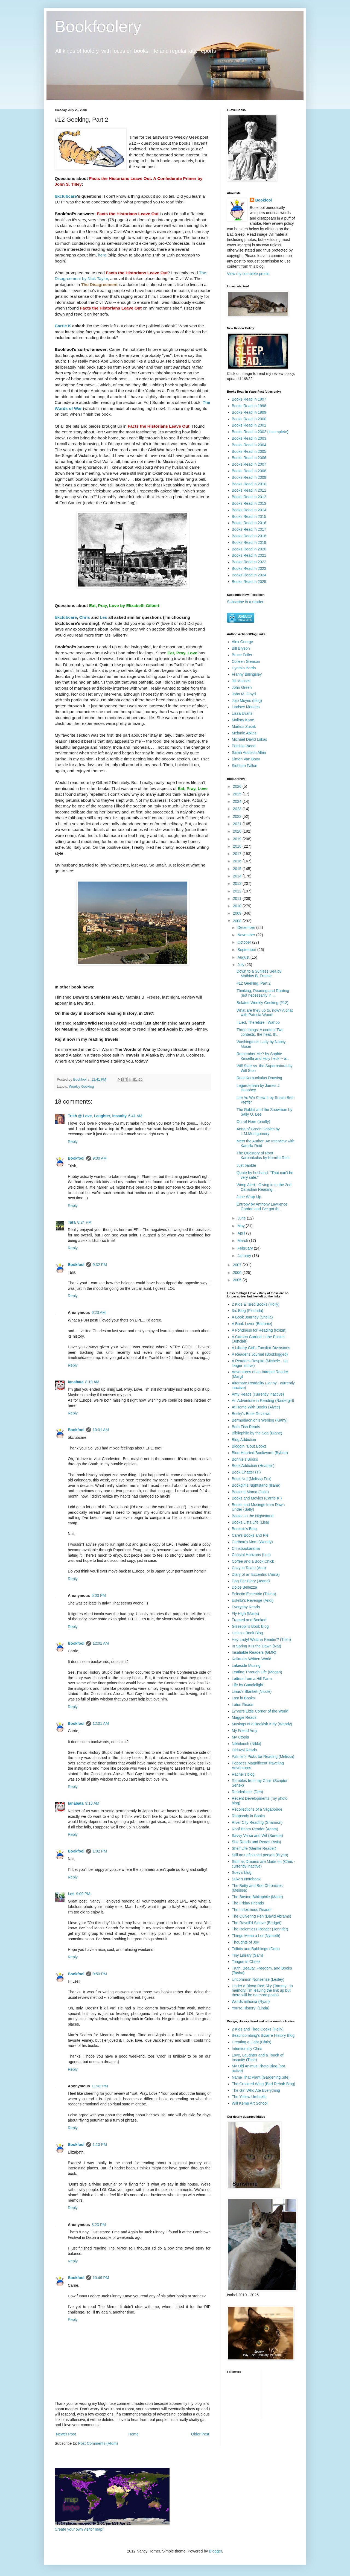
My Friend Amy (244, 1730)
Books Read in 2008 (249, 471)
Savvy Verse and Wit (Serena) (257, 1835)
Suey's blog (242, 1872)
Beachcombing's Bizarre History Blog (263, 2035)
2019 (238, 839)
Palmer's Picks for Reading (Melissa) (263, 1756)
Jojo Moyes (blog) (247, 700)
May (241, 1226)
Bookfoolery (98, 26)
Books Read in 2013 (249, 503)
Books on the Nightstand (253, 1516)
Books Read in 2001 (249, 425)
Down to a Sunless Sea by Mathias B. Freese (259, 973)
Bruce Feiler (242, 655)
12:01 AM (101, 1643)
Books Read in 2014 (249, 510)
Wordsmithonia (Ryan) (251, 2001)
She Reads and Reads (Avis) (256, 1842)
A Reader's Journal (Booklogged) (260, 1354)
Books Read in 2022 (249, 562)
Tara (72, 1222)
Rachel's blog (243, 1774)
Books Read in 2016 (249, 523)
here (102, 255)
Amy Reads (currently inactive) (258, 1394)
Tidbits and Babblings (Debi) (256, 1949)
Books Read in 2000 (249, 419)
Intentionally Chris (247, 2048)
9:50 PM (100, 1974)
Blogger (215, 2551)
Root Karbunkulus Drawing (259, 1078)
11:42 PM (100, 2086)
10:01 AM (101, 1430)
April (241, 1233)
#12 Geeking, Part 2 (254, 983)
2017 (238, 853)
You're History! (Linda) (251, 2008)
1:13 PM (100, 2144)
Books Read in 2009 (249, 477)
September (247, 949)
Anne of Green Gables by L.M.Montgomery (258, 1131)
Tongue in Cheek (246, 1961)
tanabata (76, 1382)
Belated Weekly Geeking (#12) (262, 1002)
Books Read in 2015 (249, 516)
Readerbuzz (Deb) (247, 1792)
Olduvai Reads (244, 1750)
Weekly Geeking (81, 1087)
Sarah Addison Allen (249, 752)
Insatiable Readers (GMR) (254, 1652)
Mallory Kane (243, 720)
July (241, 964)
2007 (238, 1265)
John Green (242, 687)
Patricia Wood (244, 746)
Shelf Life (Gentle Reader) (254, 1848)
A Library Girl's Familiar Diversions (261, 1348)
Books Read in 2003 (249, 438)
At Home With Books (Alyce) (256, 1407)
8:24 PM (84, 1222)
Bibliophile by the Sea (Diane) (257, 1433)
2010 (238, 906)
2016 (238, 861)
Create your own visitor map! (79, 2529)
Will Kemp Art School (250, 2103)
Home (133, 2434)
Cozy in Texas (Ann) (249, 1568)
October (244, 942)
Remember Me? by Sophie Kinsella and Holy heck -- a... (263, 1056)
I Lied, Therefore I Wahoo (258, 1022)
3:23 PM (99, 2224)
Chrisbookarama (246, 1548)
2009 (238, 913)
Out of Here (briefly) (253, 1121)
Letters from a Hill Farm (252, 1678)
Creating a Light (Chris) (252, 2042)
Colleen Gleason (246, 661)
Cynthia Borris (244, 668)
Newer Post (66, 2434)
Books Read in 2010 (249, 484)
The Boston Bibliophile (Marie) (257, 1897)
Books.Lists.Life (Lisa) (250, 1522)
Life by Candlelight (247, 1685)
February (245, 1248)
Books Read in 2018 (249, 536)
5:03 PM (99, 1595)
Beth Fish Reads (246, 1427)
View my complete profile (248, 274)
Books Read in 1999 (249, 412)
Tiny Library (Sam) (247, 1955)
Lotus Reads (242, 1704)
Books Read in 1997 (249, 399)
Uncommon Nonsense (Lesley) (258, 1979)
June (242, 1218)
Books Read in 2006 (249, 458)
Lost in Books (243, 1698)
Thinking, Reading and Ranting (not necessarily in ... (263, 992)
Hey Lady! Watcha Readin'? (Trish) (261, 1639)
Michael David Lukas (249, 739)
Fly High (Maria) (245, 1613)
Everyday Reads (246, 1607)
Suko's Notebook (246, 1879)
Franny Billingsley (247, 674)
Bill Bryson (241, 648)
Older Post (200, 2434)
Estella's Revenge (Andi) (253, 1600)
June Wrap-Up (249, 1197)
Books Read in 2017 (249, 529)
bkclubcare (66, 617)
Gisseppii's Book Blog (250, 1626)
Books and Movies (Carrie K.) (257, 1498)
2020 (238, 831)
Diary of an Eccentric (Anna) (256, 1574)
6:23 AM (99, 1312)
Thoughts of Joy (245, 1942)
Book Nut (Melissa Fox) (252, 1479)
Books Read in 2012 (249, 497)
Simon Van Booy (246, 759)
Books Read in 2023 (249, 568)
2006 (238, 1272)
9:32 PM (100, 1264)
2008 (238, 921)
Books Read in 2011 (249, 490)
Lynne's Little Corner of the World (260, 1711)
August (243, 957)
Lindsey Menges (246, 707)
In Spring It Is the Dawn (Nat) (256, 1646)
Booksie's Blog (244, 1529)
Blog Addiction (244, 1439)
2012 (238, 891)
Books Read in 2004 (249, 445)
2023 (238, 809)
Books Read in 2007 (249, 464)
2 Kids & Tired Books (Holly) (255, 1304)
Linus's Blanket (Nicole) (252, 1691)
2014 (238, 876)
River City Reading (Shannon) (257, 1822)
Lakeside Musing (246, 1665)
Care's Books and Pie (250, 1535)
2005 (238, 1280)
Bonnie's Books (245, 1459)
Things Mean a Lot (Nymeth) (256, 1935)
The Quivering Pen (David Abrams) (261, 1916)
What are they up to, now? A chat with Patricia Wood (265, 1012)
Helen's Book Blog (247, 1633)
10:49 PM (101, 2277)
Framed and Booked (249, 1620)
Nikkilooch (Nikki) (246, 1743)
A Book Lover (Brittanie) (252, 1323)
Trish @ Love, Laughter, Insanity (97, 1116)
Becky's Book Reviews (251, 1413)
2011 (238, 898)
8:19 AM (92, 1382)
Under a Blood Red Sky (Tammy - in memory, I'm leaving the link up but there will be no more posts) (262, 1990)
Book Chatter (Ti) (246, 1472)
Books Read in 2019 (249, 542)
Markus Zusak (244, 726)
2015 (238, 869)
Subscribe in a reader (245, 602)
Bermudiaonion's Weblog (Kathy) (260, 1420)
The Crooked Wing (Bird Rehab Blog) (263, 2084)
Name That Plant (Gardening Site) (261, 2077)
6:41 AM (135, 1116)
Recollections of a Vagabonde (257, 1809)
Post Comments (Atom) (98, 2443)
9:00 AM (100, 1158)
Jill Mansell (241, 681)
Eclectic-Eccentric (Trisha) (254, 1594)
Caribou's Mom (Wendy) (252, 1542)
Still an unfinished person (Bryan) (260, 1855)
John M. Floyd (244, 694)
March (243, 1240)
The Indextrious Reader (252, 1909)
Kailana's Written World (252, 1659)
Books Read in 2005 (249, 451)
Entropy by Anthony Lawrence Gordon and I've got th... (262, 1206)
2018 (238, 846)
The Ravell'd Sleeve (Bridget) (257, 1923)
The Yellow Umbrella (249, 2096)
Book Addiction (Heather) (253, 1465)
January (244, 1255)
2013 (238, 883)
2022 (238, 816)
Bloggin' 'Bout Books (249, 1446)
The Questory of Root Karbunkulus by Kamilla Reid (263, 1155)
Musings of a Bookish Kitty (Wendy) (262, 1724)
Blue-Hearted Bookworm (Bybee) (260, 1453)
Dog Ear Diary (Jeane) (251, 1581)
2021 (238, 824)
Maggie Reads (244, 1717)
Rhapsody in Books (248, 1816)
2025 (238, 794)
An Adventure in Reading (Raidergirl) (263, 1400)
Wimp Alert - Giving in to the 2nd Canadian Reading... (264, 1187)
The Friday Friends (248, 1903)
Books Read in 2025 (249, 581)
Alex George (242, 642)
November (246, 935)
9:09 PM (83, 1894)
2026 (238, 786)
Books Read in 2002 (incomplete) (260, 432)
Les (103, 617)
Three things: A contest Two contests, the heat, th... (260, 1032)
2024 (238, 801)
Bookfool (76, 1158)
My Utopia (240, 1737)
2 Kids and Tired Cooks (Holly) (258, 2029)
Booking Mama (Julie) (250, 1492)
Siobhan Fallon (244, 765)
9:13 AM (92, 1803)
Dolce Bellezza (244, 1587)
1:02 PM (100, 1851)
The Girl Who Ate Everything (256, 2090)
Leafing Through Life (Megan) (257, 1672)
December (246, 927)
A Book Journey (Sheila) (252, 1317)
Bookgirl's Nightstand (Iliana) (256, 1485)
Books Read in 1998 (249, 406)
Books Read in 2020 (249, 549)
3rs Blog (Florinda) (247, 1310)
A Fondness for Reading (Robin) (259, 1330)
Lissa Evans (242, 713)
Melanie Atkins (244, 733)
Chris (84, 617)
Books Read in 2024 (249, 575)
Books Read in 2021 (249, 555)
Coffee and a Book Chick (253, 1561)
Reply (73, 1141)
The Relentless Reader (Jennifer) (260, 1929)
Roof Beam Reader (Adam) (255, 1829)
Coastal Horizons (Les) (251, 1555)
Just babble (246, 1165)
